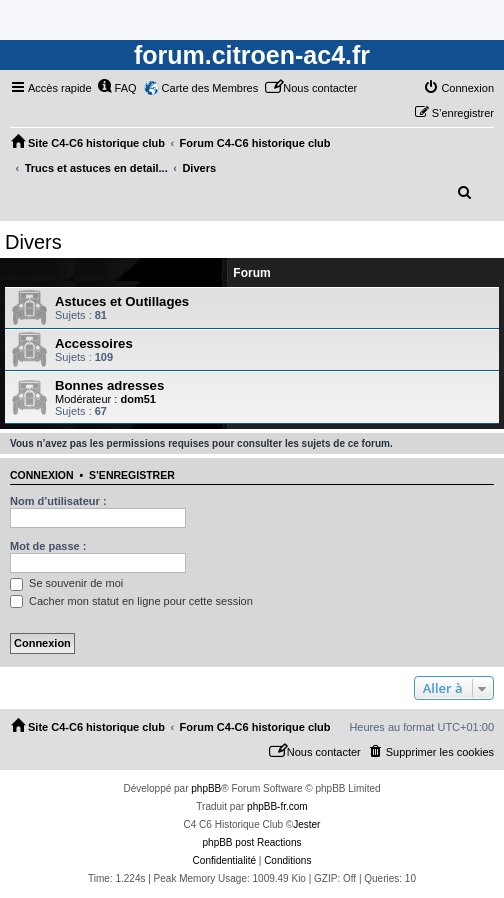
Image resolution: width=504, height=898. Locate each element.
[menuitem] (117, 88)
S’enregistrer (132, 475)
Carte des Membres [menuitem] (210, 88)
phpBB (206, 788)
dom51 (137, 399)
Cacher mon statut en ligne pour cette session (131, 601)
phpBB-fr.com (277, 806)
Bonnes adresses (109, 385)
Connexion (42, 475)
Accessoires (94, 343)
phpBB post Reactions (252, 842)
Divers (33, 242)
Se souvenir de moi (66, 583)
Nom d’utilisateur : (58, 501)
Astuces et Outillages (122, 301)
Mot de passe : (48, 546)
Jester (306, 824)
